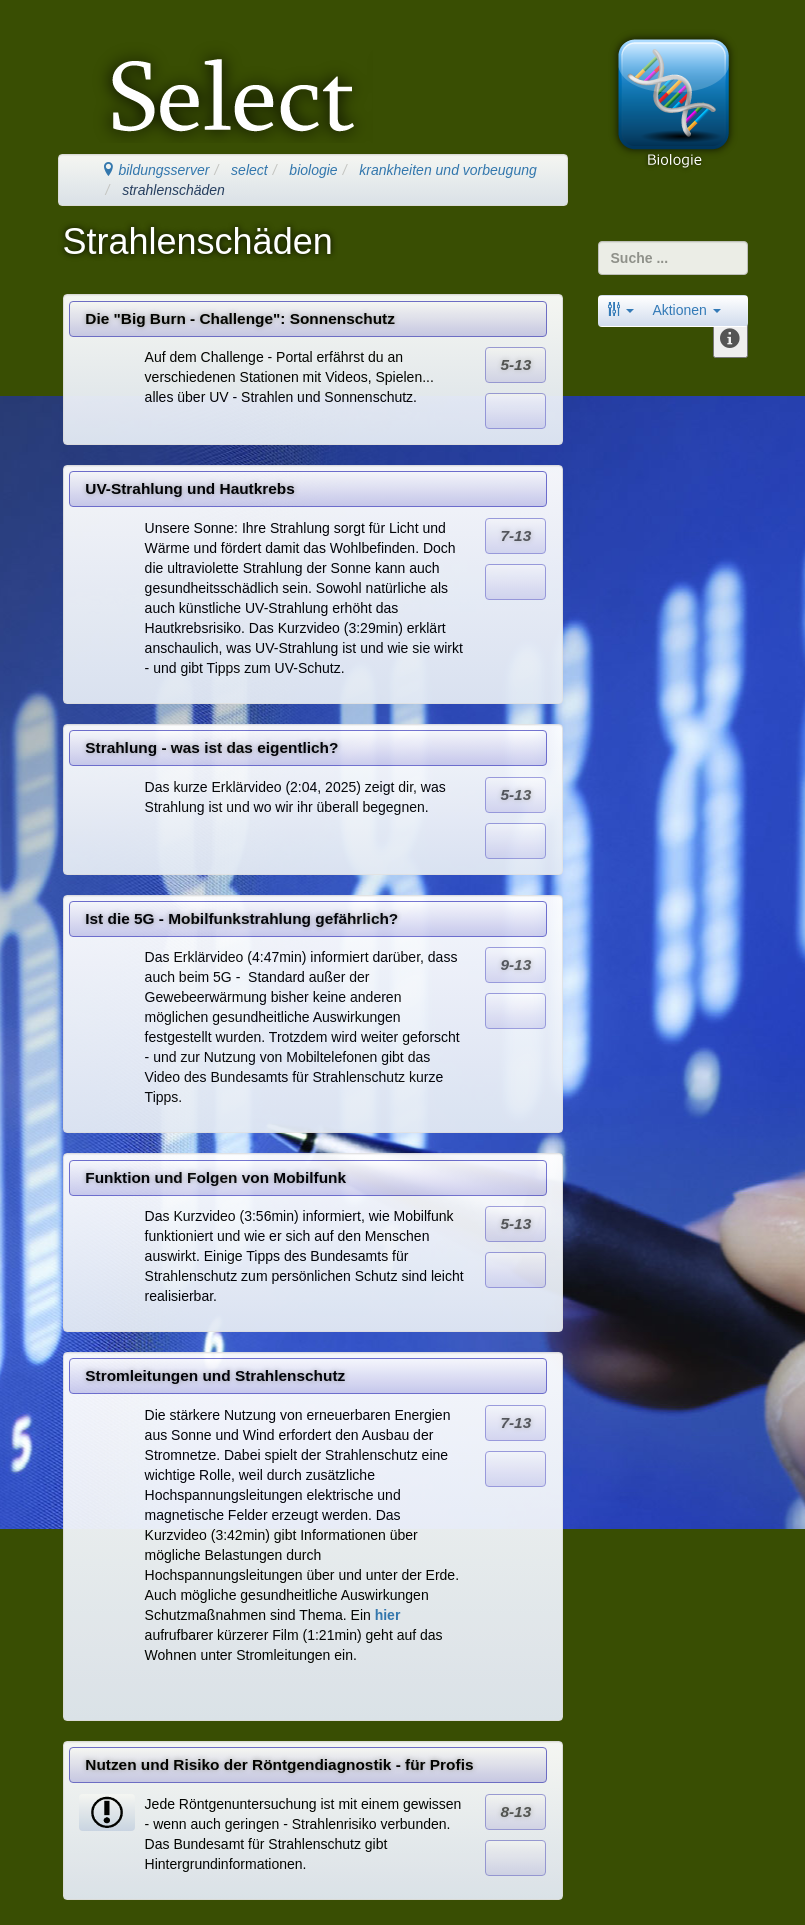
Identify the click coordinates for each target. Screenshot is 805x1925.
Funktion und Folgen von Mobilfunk (215, 1177)
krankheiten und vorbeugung (447, 170)
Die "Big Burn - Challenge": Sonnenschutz (240, 318)
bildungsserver (155, 170)
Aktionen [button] (686, 310)
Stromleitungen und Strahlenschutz (215, 1375)
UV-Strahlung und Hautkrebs (190, 488)
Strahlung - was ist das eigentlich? (211, 747)
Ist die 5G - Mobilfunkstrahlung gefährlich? (241, 918)
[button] (621, 310)
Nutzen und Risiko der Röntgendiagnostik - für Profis (279, 1764)
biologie (313, 170)
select (249, 170)
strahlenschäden (173, 190)
